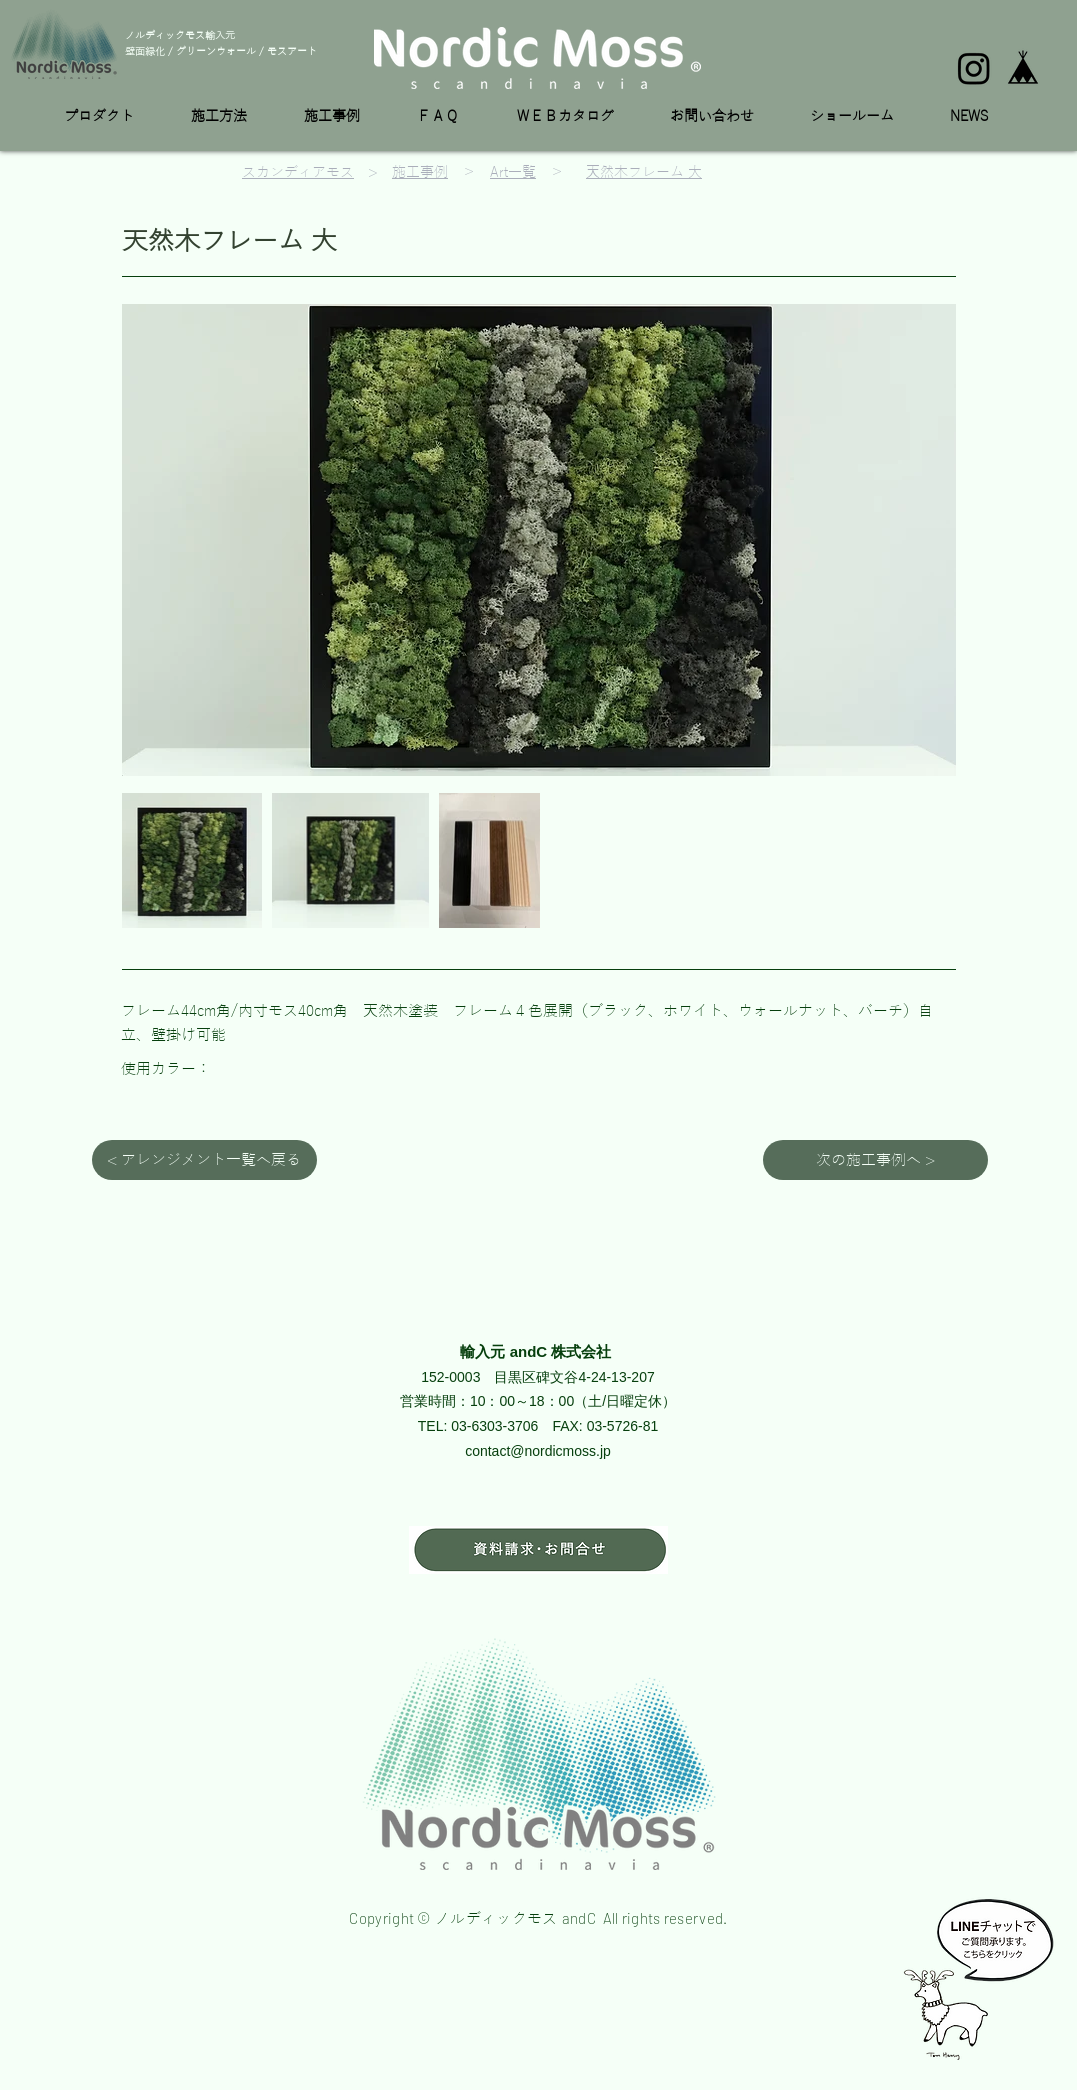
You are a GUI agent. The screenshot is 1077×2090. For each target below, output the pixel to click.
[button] (112, 117)
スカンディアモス (298, 172)
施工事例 (420, 172)
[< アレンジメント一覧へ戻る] (204, 1160)
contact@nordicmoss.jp (538, 1451)
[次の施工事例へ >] (875, 1160)
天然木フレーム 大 (644, 172)
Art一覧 (513, 172)
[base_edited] (1023, 68)
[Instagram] (974, 68)
